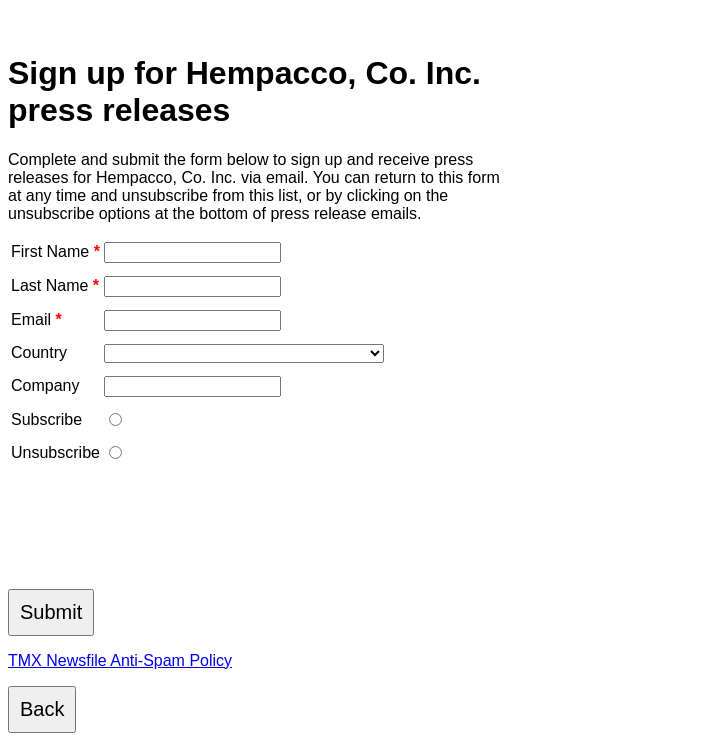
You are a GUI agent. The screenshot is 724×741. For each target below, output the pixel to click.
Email (36, 319)
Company (45, 385)
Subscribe (46, 419)
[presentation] (160, 532)
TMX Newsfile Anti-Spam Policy (120, 660)
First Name (55, 251)
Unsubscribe (55, 452)
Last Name (55, 285)
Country (39, 352)
